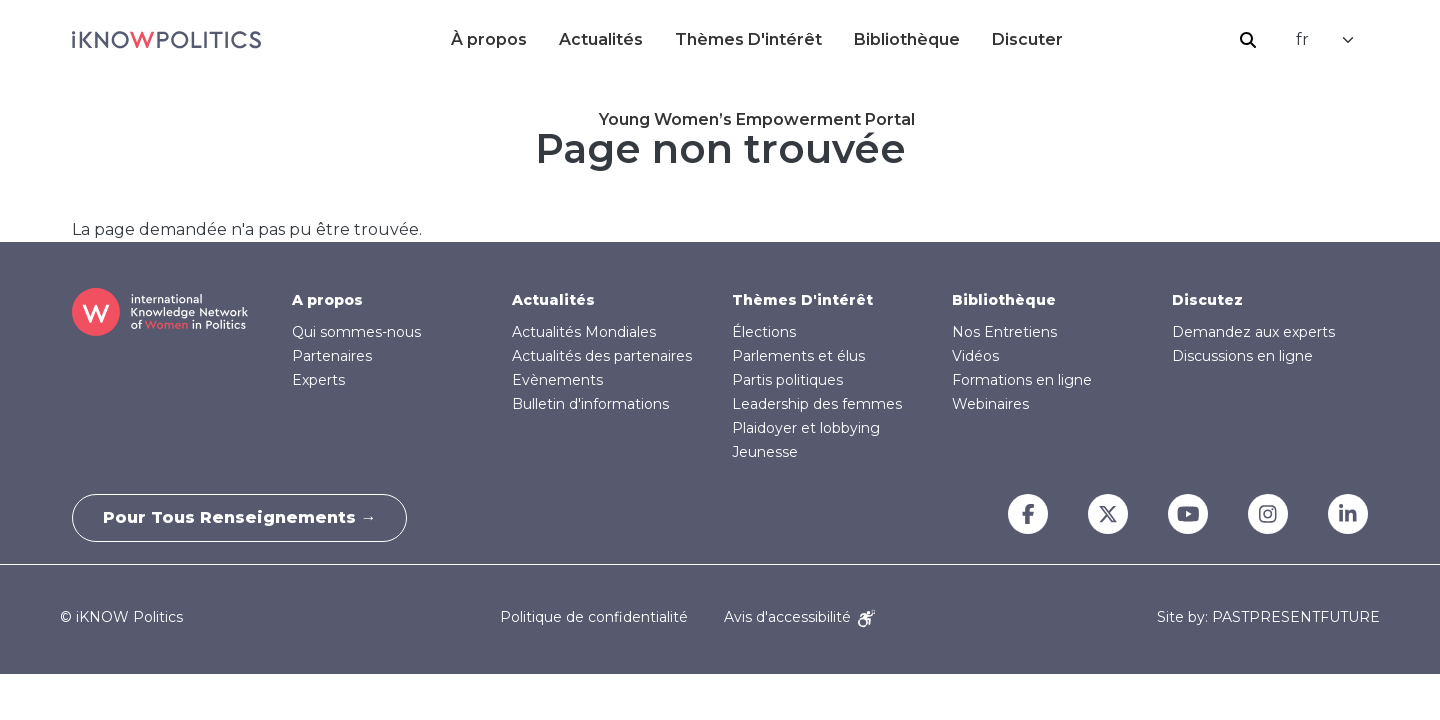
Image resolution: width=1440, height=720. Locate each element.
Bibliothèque (907, 39)
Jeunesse (765, 452)
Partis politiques (787, 380)
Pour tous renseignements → (240, 517)
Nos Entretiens (1004, 332)
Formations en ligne (1022, 380)
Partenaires (332, 356)
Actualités (601, 39)
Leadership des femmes (817, 404)
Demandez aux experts (1253, 332)
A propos (327, 300)
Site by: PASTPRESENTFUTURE (1268, 617)
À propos (489, 39)
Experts (318, 380)
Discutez (1207, 300)
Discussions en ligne (1242, 356)
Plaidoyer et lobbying (806, 428)
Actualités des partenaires (602, 356)
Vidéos (975, 356)
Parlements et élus (798, 356)
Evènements (557, 380)
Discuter (1027, 39)
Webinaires (990, 404)
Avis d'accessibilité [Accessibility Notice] (799, 617)
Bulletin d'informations (590, 404)
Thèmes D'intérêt (748, 39)
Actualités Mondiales (584, 332)
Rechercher (1248, 40)
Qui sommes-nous (356, 332)
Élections (764, 332)
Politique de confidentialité (594, 617)
